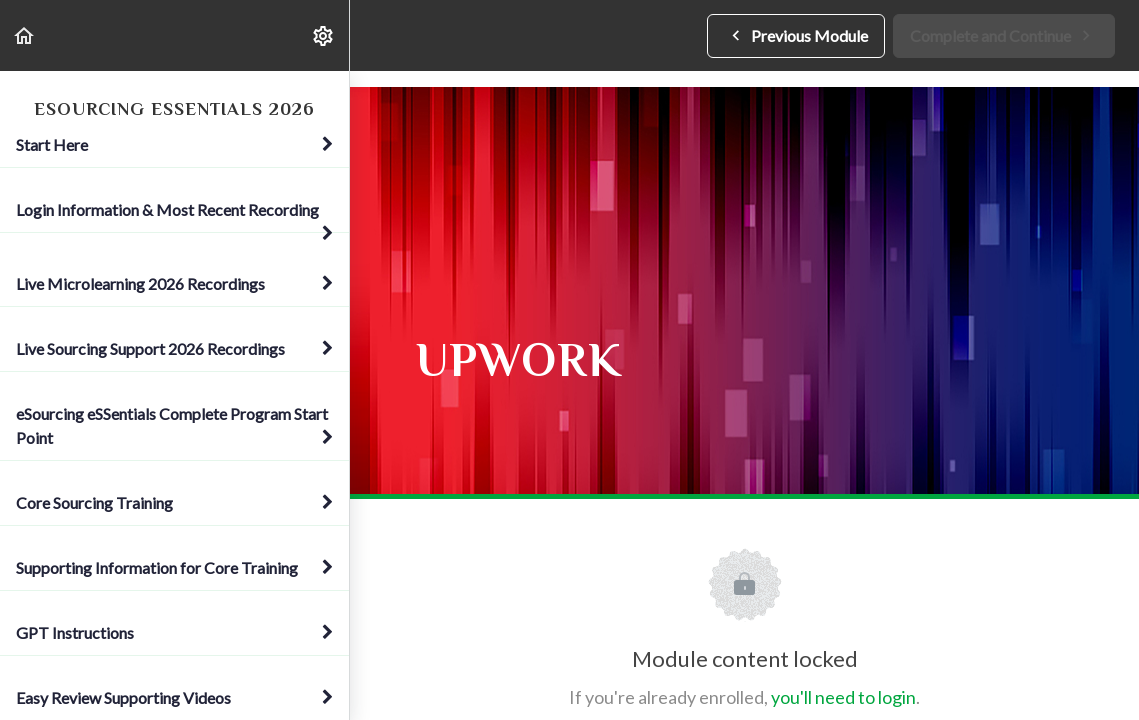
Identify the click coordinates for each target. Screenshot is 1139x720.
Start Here (174, 144)
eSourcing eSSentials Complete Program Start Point (174, 425)
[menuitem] (324, 35)
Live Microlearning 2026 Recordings (174, 283)
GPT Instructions (174, 632)
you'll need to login (843, 697)
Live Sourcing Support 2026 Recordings (174, 348)
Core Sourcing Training (174, 502)
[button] (25, 35)
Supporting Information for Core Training (174, 567)
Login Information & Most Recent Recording (174, 216)
